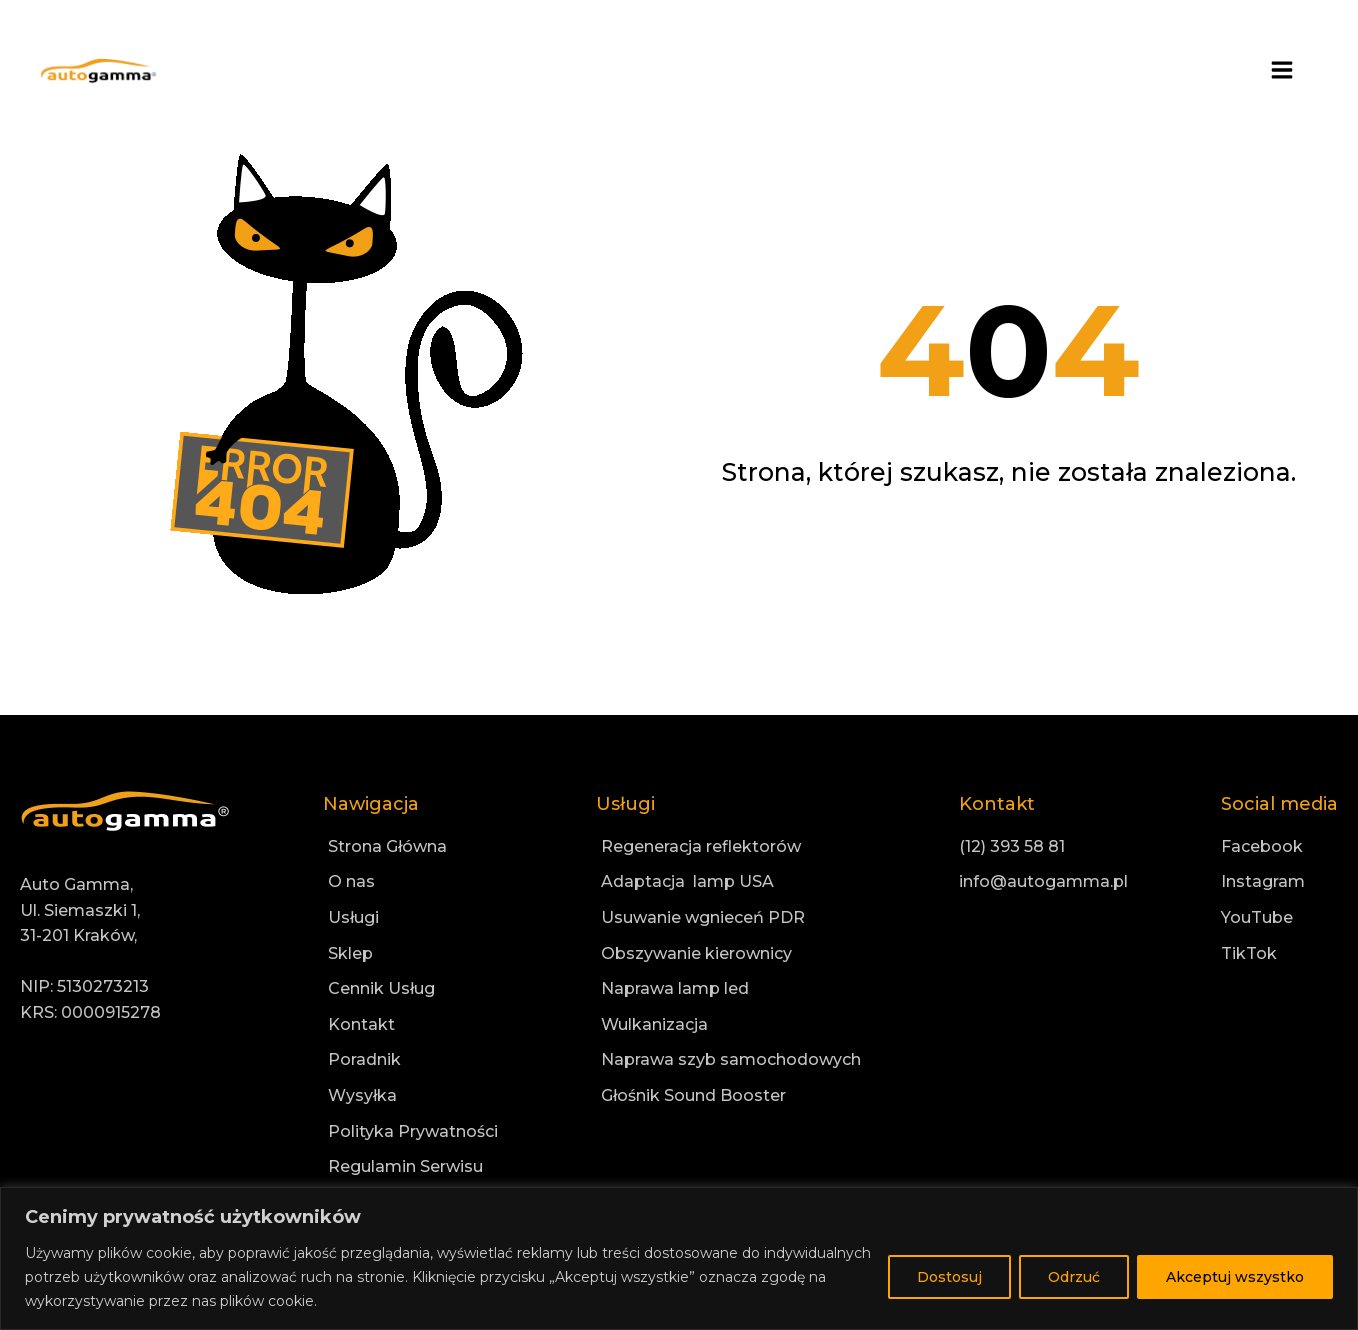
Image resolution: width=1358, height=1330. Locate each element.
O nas (351, 881)
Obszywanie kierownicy (696, 953)
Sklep (350, 953)
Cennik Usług (381, 988)
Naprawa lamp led (675, 988)
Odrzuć (1074, 1277)
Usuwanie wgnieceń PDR (703, 917)
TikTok (1249, 953)
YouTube (1257, 917)
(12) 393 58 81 (1012, 846)
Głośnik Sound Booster (693, 1095)
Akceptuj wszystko (1235, 1277)
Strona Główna (387, 846)
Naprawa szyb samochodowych (731, 1059)
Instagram (1263, 881)
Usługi (353, 917)
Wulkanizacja (654, 1024)
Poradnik (364, 1059)
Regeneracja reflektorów (701, 846)
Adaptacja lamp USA (687, 881)
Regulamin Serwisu (405, 1166)
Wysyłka (362, 1095)
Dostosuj (949, 1277)
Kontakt (361, 1024)
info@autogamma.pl (1043, 881)
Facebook (1262, 846)
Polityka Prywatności (413, 1131)
